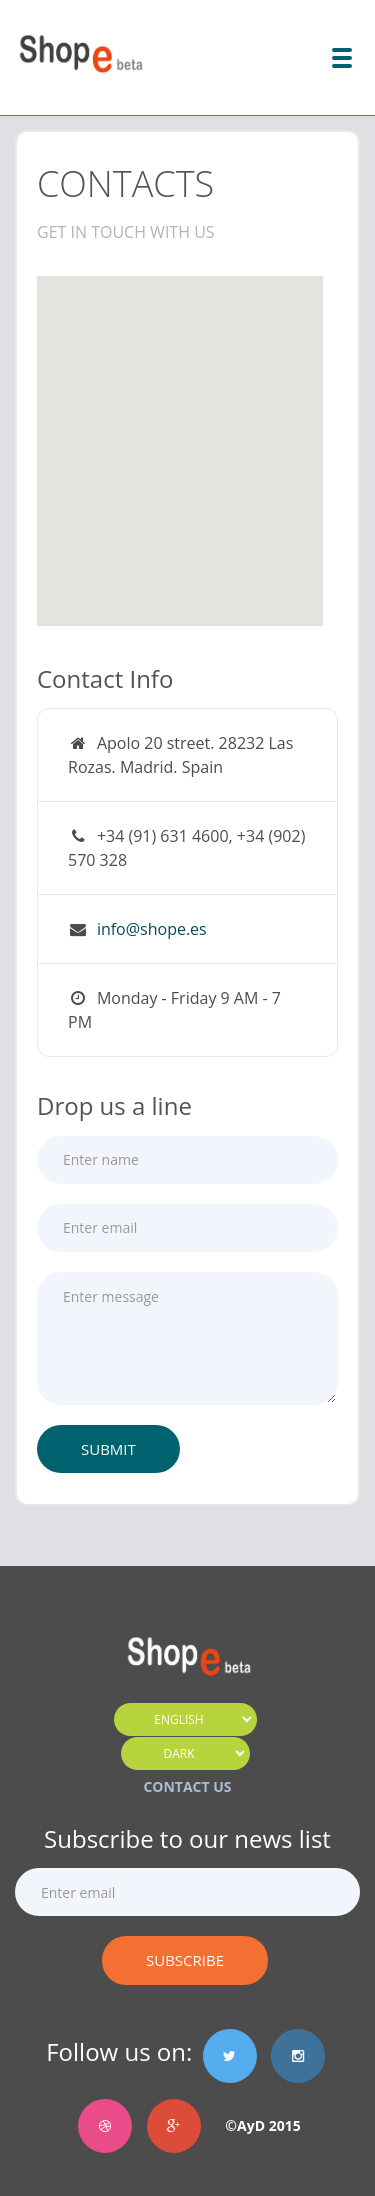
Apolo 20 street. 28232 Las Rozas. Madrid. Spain (180, 755)
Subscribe (185, 1960)
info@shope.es (152, 929)
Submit (108, 1449)
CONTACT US (187, 1786)
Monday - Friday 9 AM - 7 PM (174, 1010)
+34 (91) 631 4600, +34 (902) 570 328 (186, 848)
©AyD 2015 (256, 2125)
